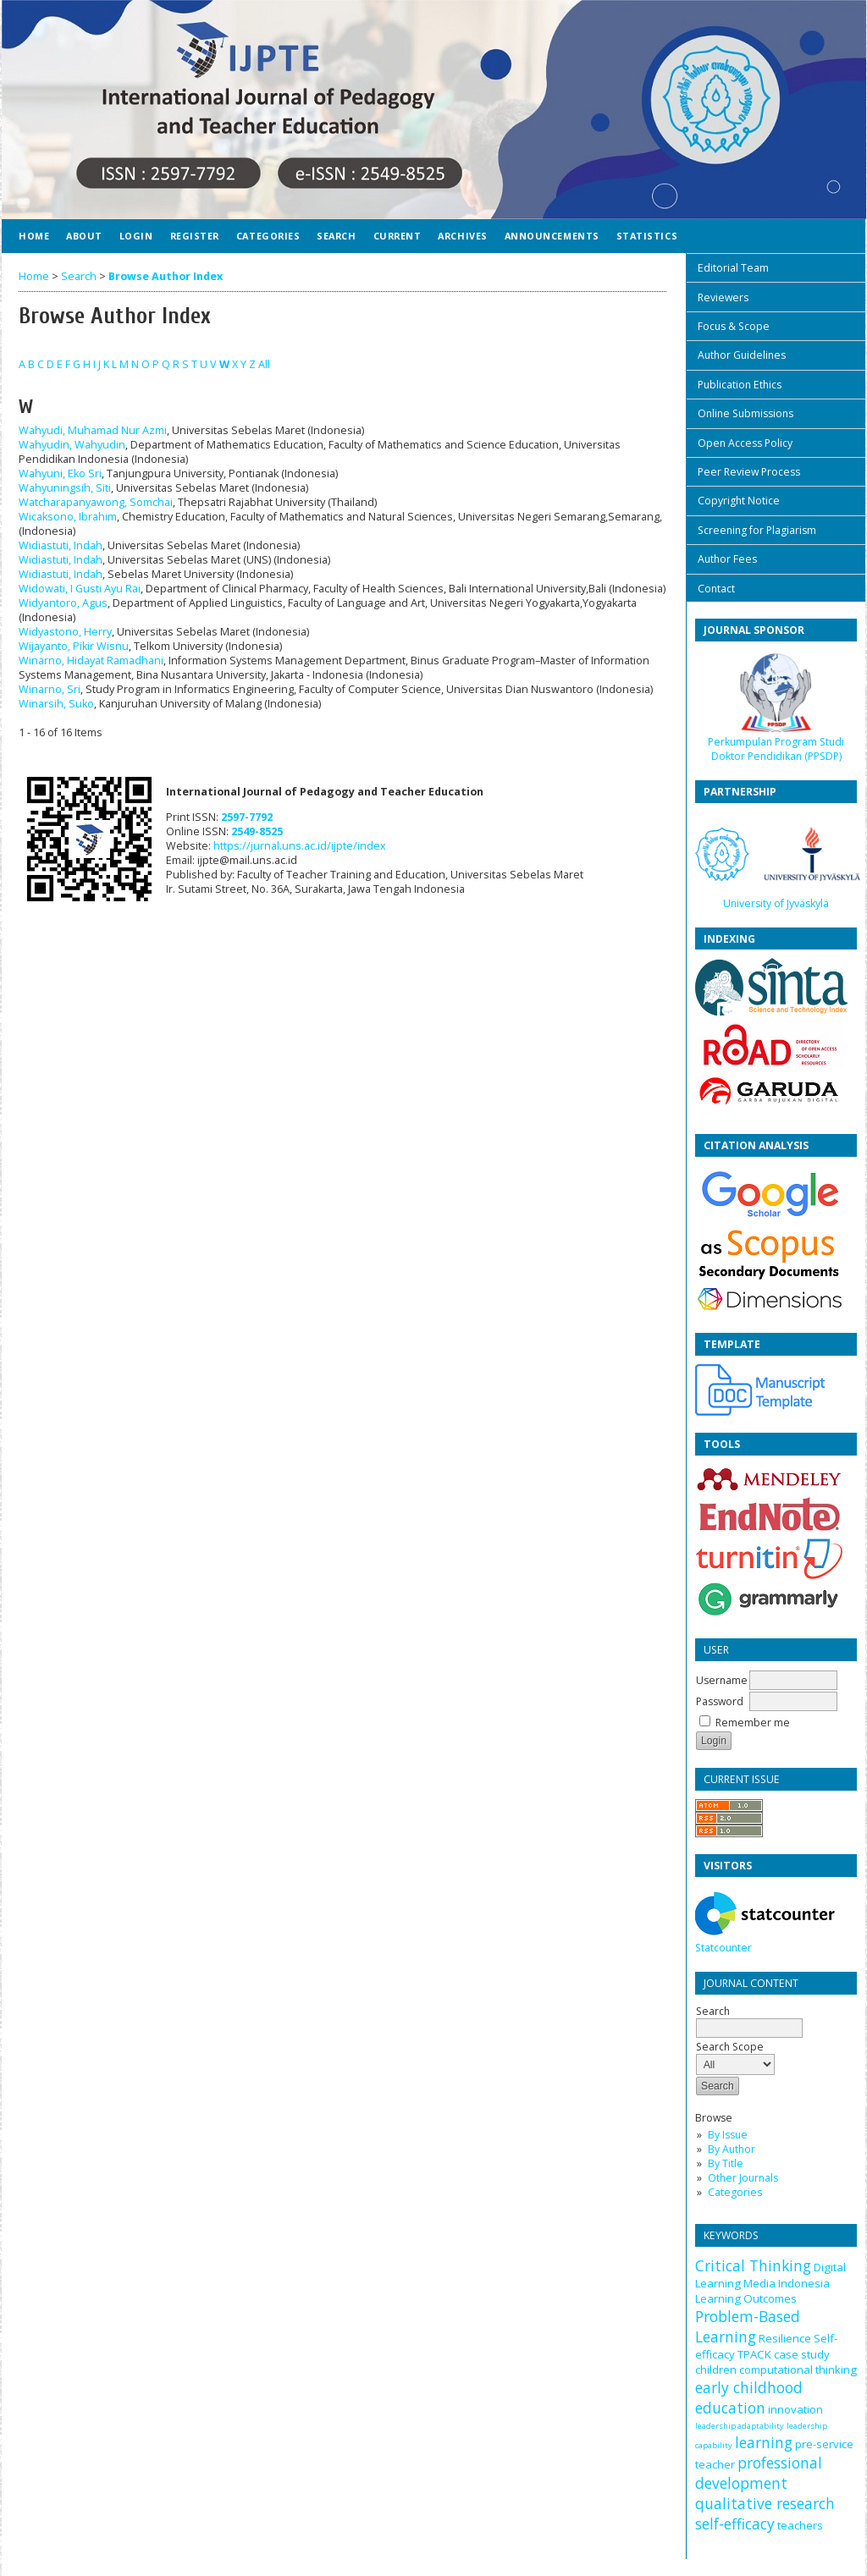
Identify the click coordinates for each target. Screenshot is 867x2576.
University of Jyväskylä (776, 903)
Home (34, 235)
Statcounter (723, 1947)
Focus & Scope (734, 326)
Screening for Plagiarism (757, 530)
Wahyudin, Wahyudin (72, 445)
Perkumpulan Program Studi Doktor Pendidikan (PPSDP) (776, 749)
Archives (462, 235)
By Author (731, 2149)
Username (722, 1680)
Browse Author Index (165, 276)
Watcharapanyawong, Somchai (96, 502)
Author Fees (727, 559)
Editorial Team (733, 268)
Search (336, 235)
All (264, 364)
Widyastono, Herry (65, 632)
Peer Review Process (749, 472)
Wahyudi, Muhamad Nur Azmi (93, 430)
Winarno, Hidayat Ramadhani (91, 660)
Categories (735, 2192)
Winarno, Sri (49, 689)
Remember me (752, 1722)
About (84, 235)
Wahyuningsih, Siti (65, 488)
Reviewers (723, 297)
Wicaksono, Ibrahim (68, 516)
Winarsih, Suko (56, 703)
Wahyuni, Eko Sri (60, 473)
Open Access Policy (745, 443)
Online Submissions (745, 413)
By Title (725, 2163)
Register (194, 235)
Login (136, 235)
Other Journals (743, 2178)
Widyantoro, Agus (63, 603)
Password (719, 1701)
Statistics (646, 235)
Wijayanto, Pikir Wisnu (74, 646)
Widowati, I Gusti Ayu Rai (80, 588)
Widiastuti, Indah (60, 545)
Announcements (552, 235)
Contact (716, 588)
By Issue (728, 2134)
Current (397, 235)
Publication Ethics (739, 384)
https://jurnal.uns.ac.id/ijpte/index (299, 846)
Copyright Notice (739, 500)
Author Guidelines (742, 355)
